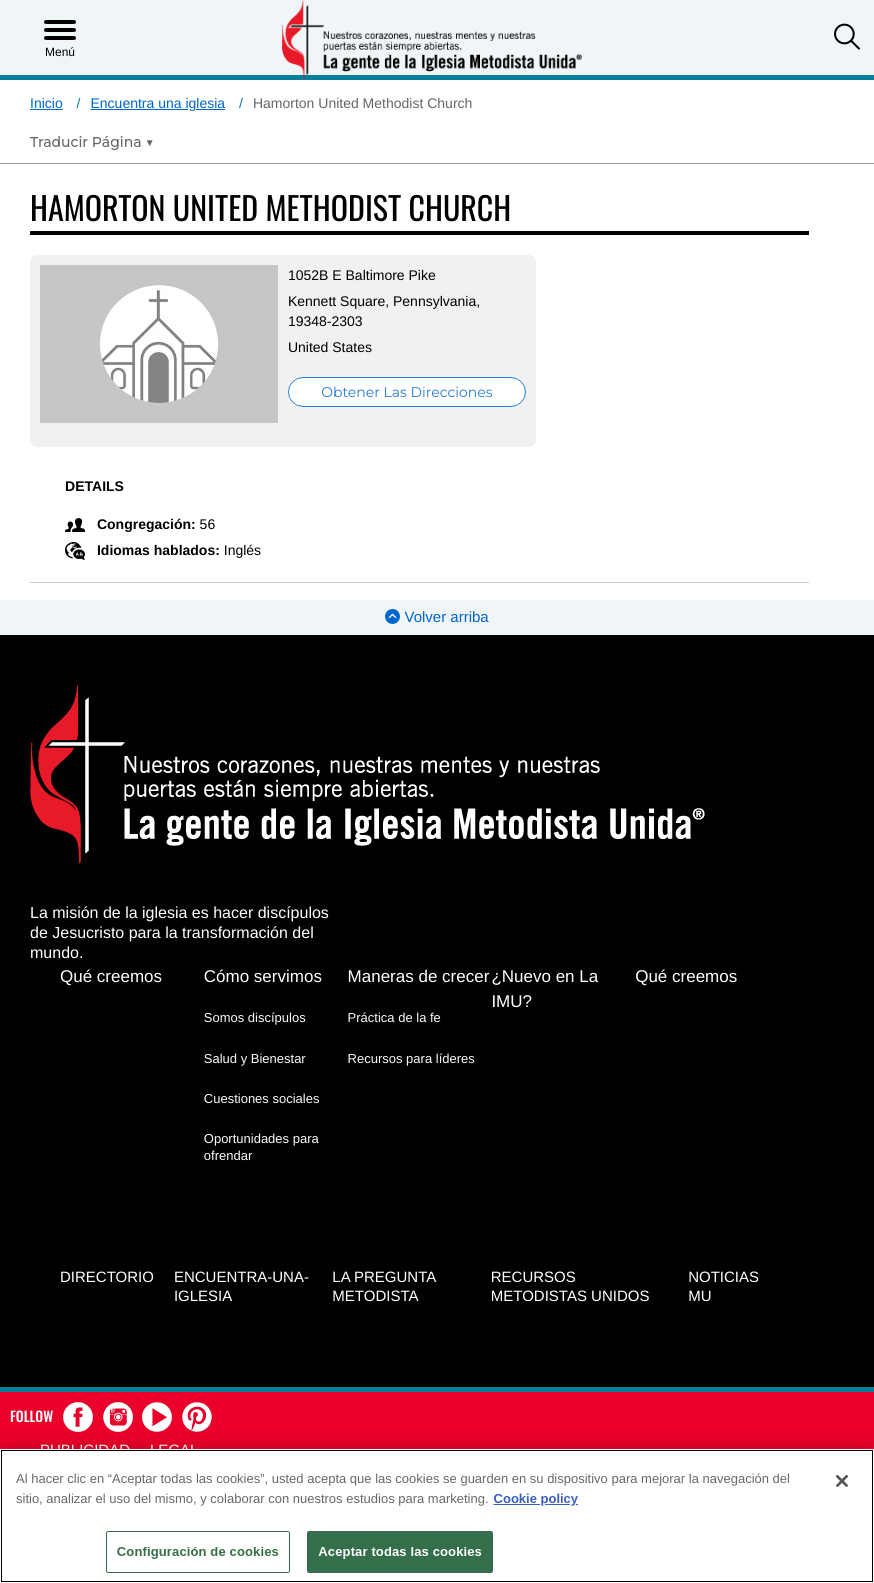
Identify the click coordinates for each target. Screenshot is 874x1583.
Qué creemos (111, 974)
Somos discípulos (255, 1015)
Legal (174, 1444)
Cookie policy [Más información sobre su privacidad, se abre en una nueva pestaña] (536, 1498)
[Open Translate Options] (92, 142)
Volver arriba (436, 615)
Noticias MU (723, 1281)
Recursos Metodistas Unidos (570, 1281)
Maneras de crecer (419, 974)
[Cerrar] (842, 1481)
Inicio (46, 103)
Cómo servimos (263, 974)
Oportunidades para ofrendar (261, 1144)
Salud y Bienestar (255, 1055)
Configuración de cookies (198, 1551)
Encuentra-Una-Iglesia (241, 1281)
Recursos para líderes (411, 1055)
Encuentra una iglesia (157, 103)
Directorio (107, 1271)
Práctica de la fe (394, 1015)
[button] (847, 39)
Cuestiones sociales (262, 1095)
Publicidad (85, 1444)
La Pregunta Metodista (383, 1281)
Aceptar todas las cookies (400, 1551)
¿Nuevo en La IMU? (544, 987)
